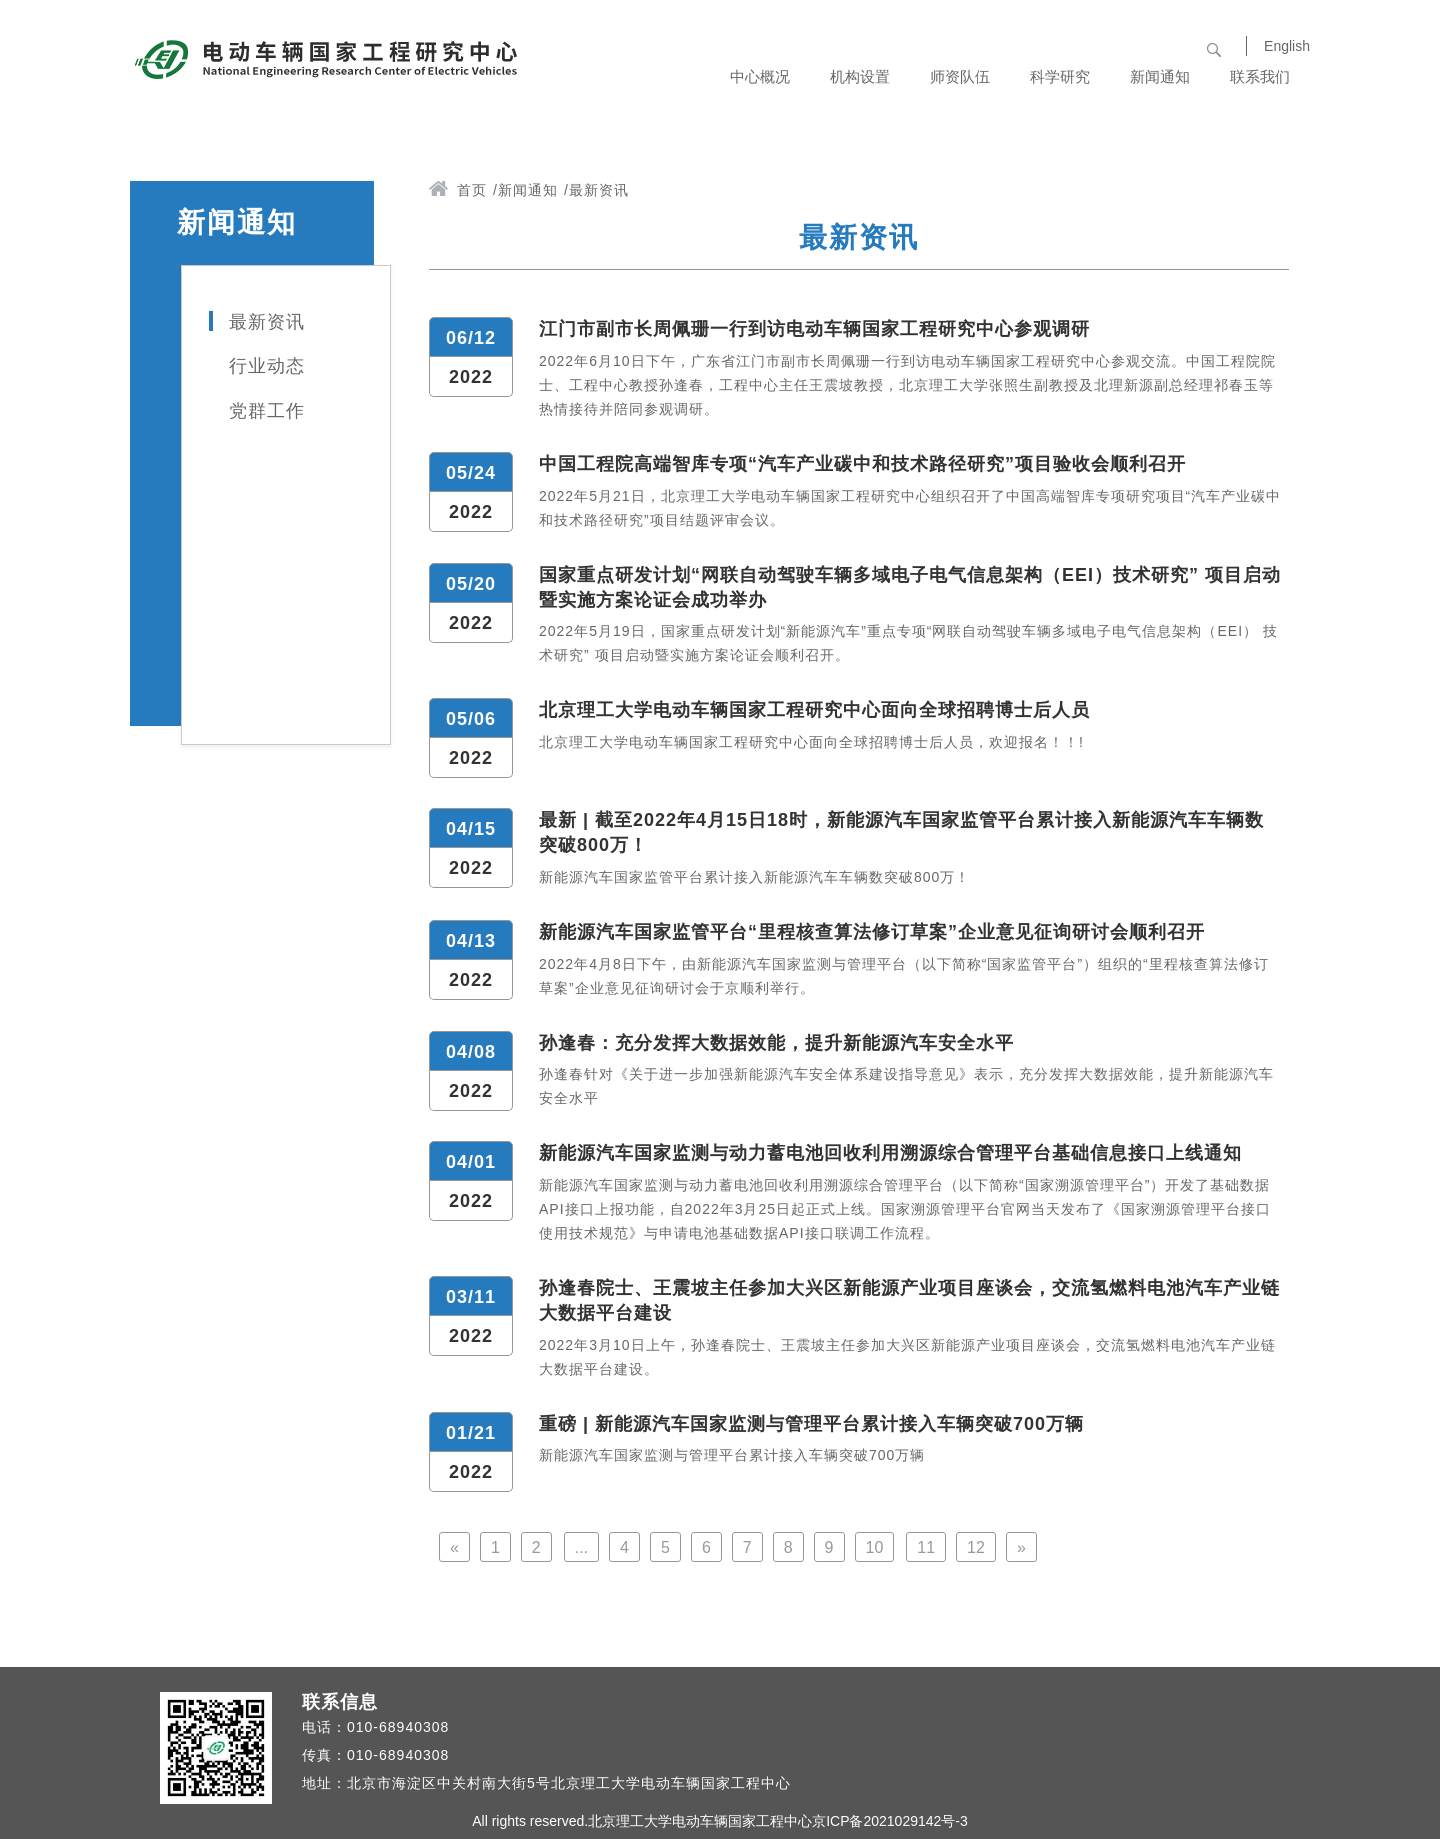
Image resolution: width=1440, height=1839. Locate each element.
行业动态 (267, 366)
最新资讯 (267, 322)
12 (976, 1547)
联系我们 (1260, 76)
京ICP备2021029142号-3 (890, 1821)
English (1287, 46)
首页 (472, 190)
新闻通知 (528, 190)
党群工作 (267, 411)
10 (875, 1547)
